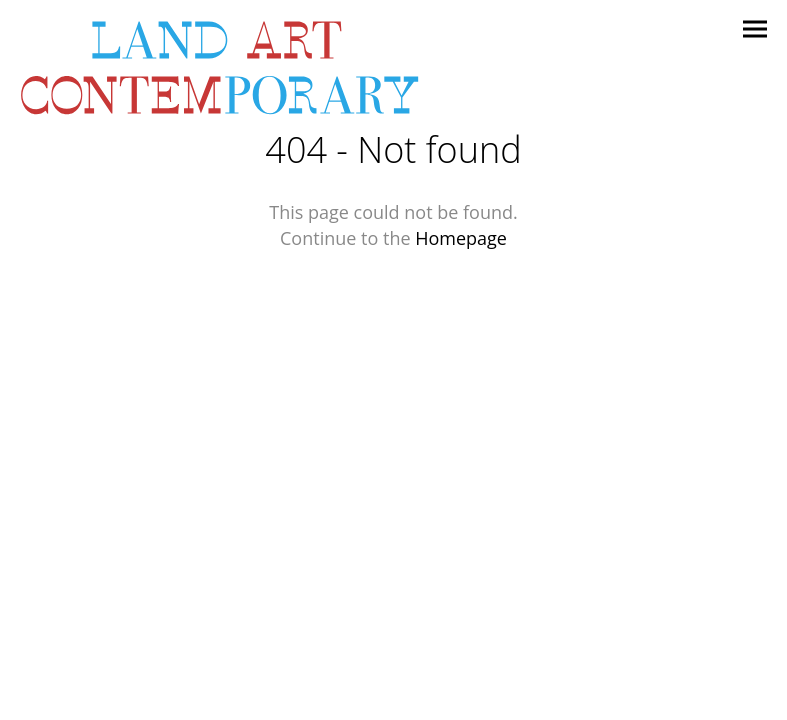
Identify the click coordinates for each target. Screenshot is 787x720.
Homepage (461, 238)
